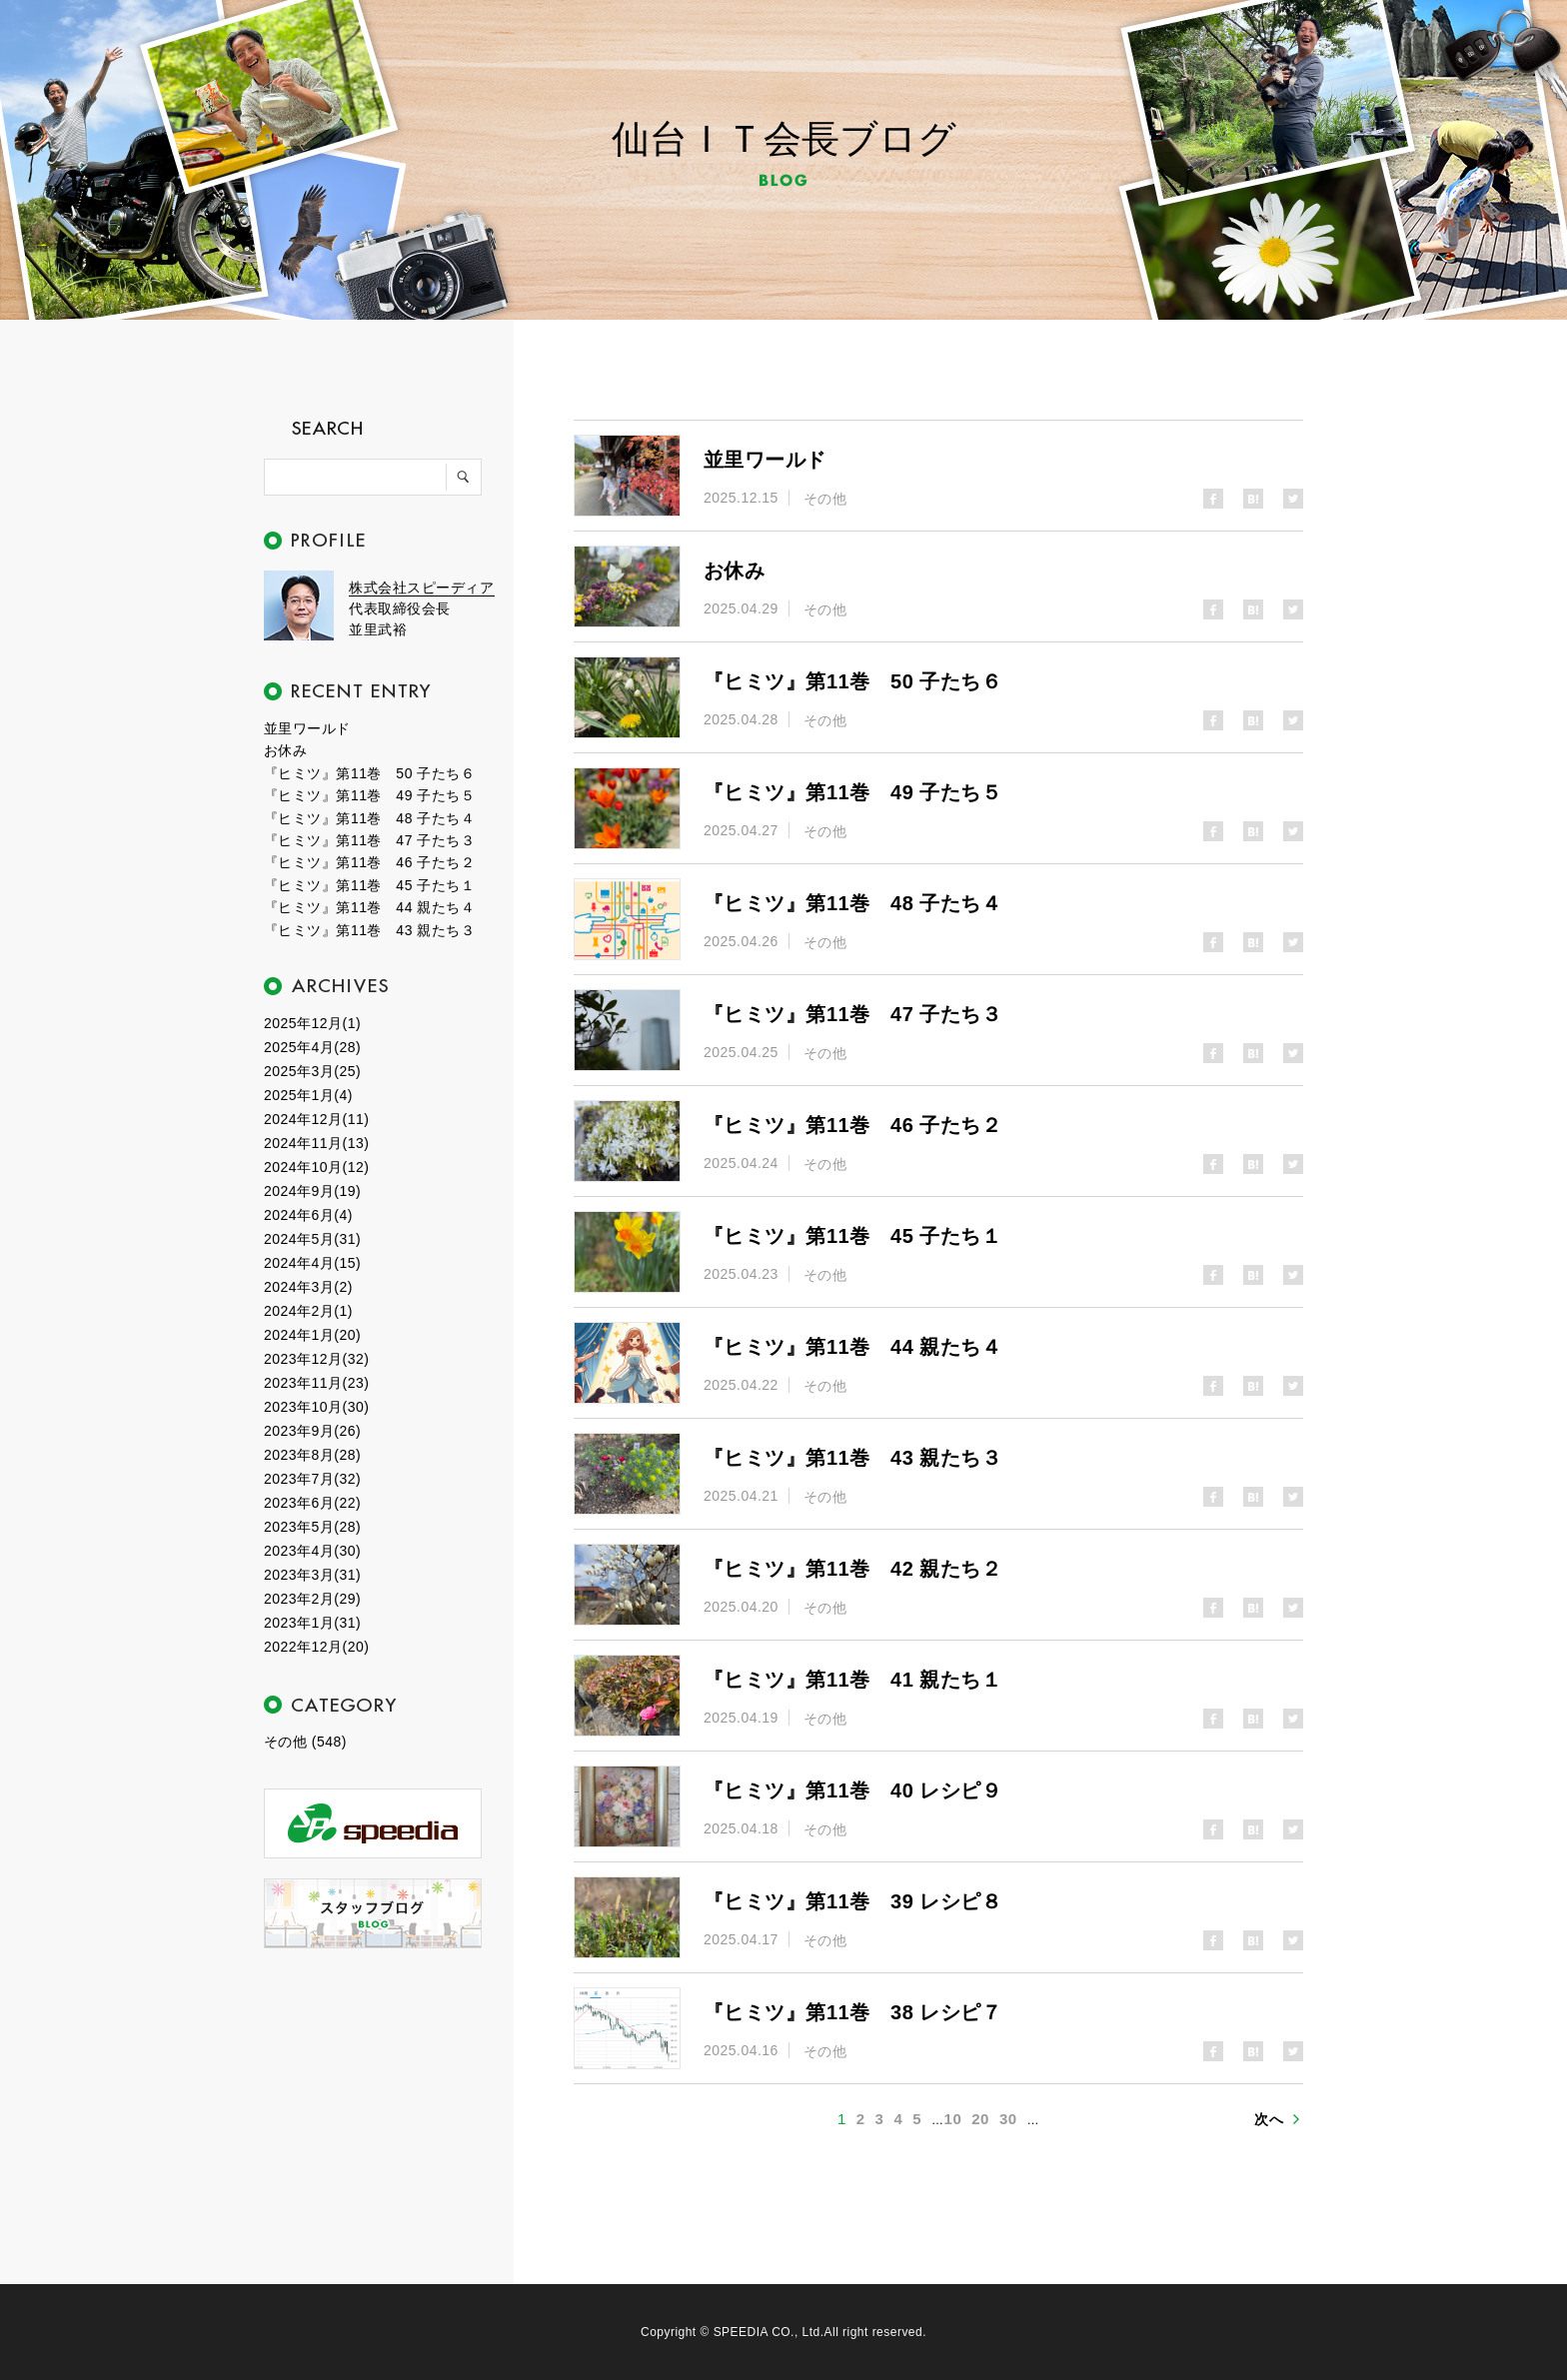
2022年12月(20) (316, 1647)
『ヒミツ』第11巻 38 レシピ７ (852, 2012)
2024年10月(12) (316, 1167)
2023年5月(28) (312, 1527)
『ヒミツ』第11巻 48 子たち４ (369, 818)
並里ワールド (307, 728)
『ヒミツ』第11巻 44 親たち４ (369, 907)
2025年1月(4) (308, 1095)
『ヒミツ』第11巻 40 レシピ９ (852, 1790)
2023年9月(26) (312, 1431)
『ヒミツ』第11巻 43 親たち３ (369, 930)
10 (953, 2118)
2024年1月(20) (312, 1335)
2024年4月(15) (312, 1263)
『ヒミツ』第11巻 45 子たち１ (369, 885)
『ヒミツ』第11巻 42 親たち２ (852, 1569)
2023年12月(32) (316, 1359)
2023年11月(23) (316, 1383)
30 (1008, 2118)
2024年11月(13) (316, 1143)
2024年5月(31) (312, 1239)
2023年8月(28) (312, 1455)
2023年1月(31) (312, 1623)
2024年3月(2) (308, 1287)
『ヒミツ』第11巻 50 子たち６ (369, 773)
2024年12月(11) (316, 1119)
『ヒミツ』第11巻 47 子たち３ (369, 840)
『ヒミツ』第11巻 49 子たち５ (369, 795)
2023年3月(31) (312, 1575)
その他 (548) (305, 1742)
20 (980, 2118)
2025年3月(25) (312, 1071)
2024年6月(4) (308, 1215)
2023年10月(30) (316, 1407)
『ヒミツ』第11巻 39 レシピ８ (852, 1901)
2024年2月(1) (308, 1311)
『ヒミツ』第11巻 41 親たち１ (852, 1680)
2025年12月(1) (312, 1023)
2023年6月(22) (312, 1503)
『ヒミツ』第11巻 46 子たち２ (369, 862)
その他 (824, 499)
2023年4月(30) (312, 1551)
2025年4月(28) (312, 1047)
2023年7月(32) (312, 1479)
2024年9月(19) (312, 1191)
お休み (285, 750)
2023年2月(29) (312, 1599)
